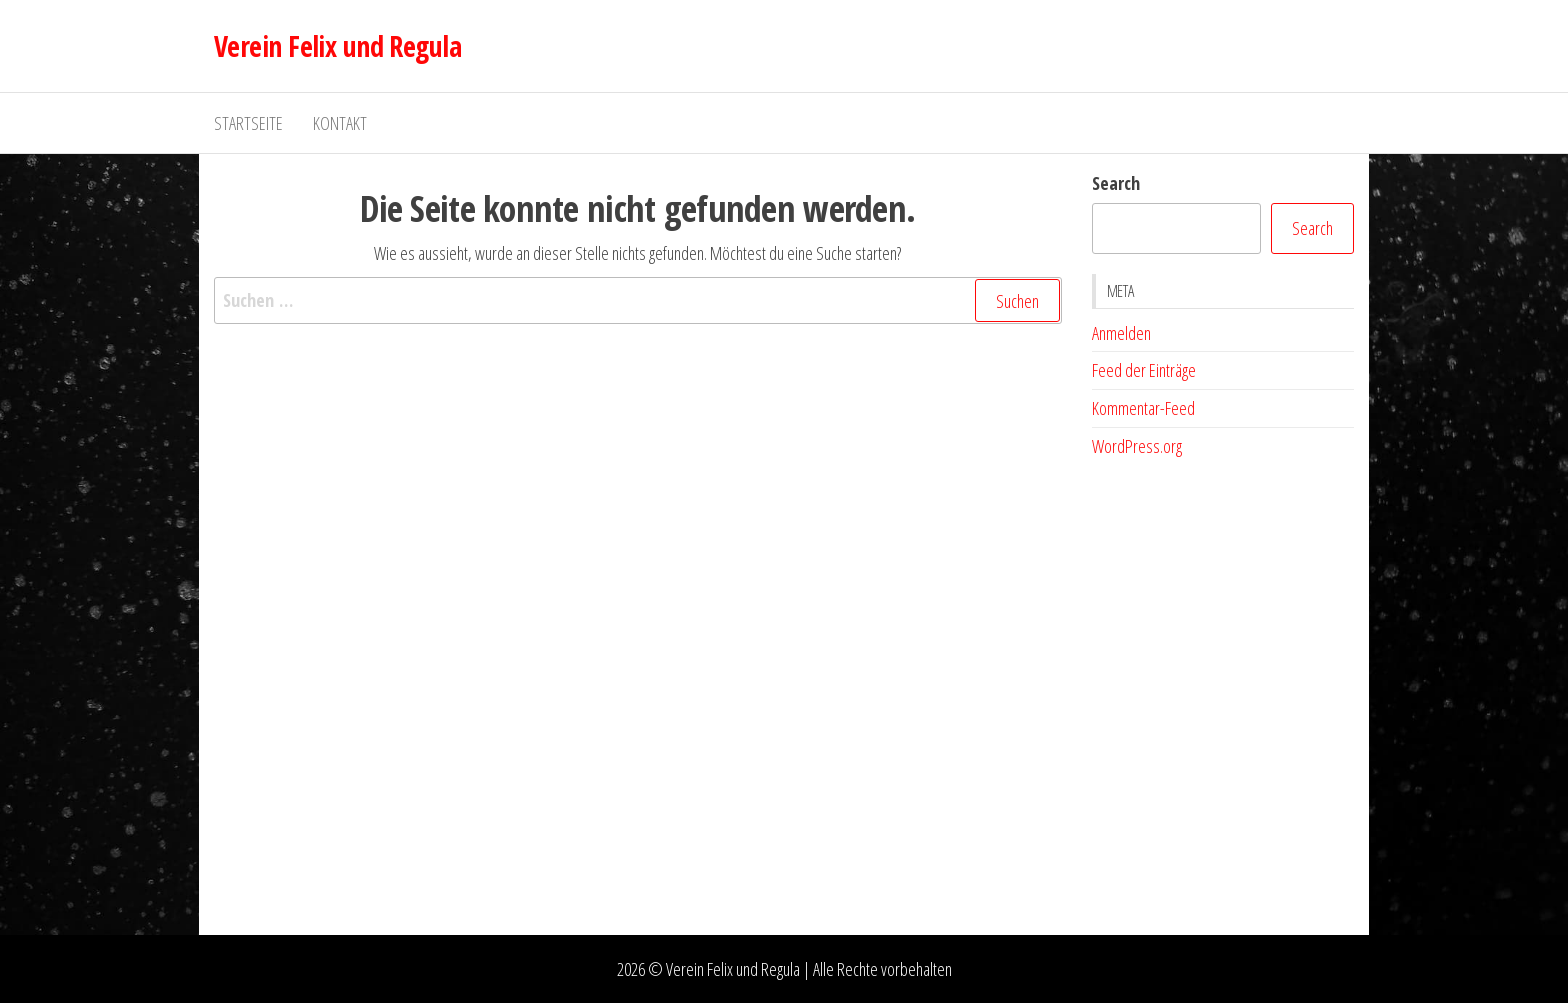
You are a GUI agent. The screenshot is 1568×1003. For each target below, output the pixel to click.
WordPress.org (1137, 446)
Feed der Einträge (1144, 370)
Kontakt (340, 123)
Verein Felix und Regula (337, 46)
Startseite (248, 123)
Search (1116, 183)
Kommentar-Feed (1143, 408)
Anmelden (1121, 333)
